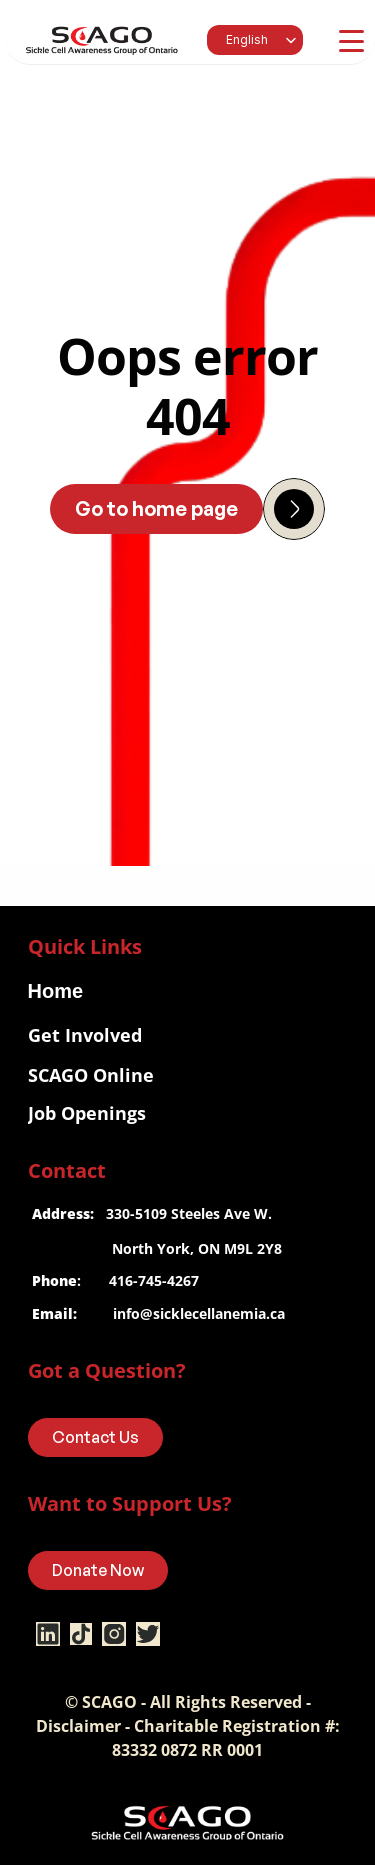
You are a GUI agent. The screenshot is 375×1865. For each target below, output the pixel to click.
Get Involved (85, 1035)
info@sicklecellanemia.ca (199, 1313)
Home (56, 991)
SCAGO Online (91, 1075)
